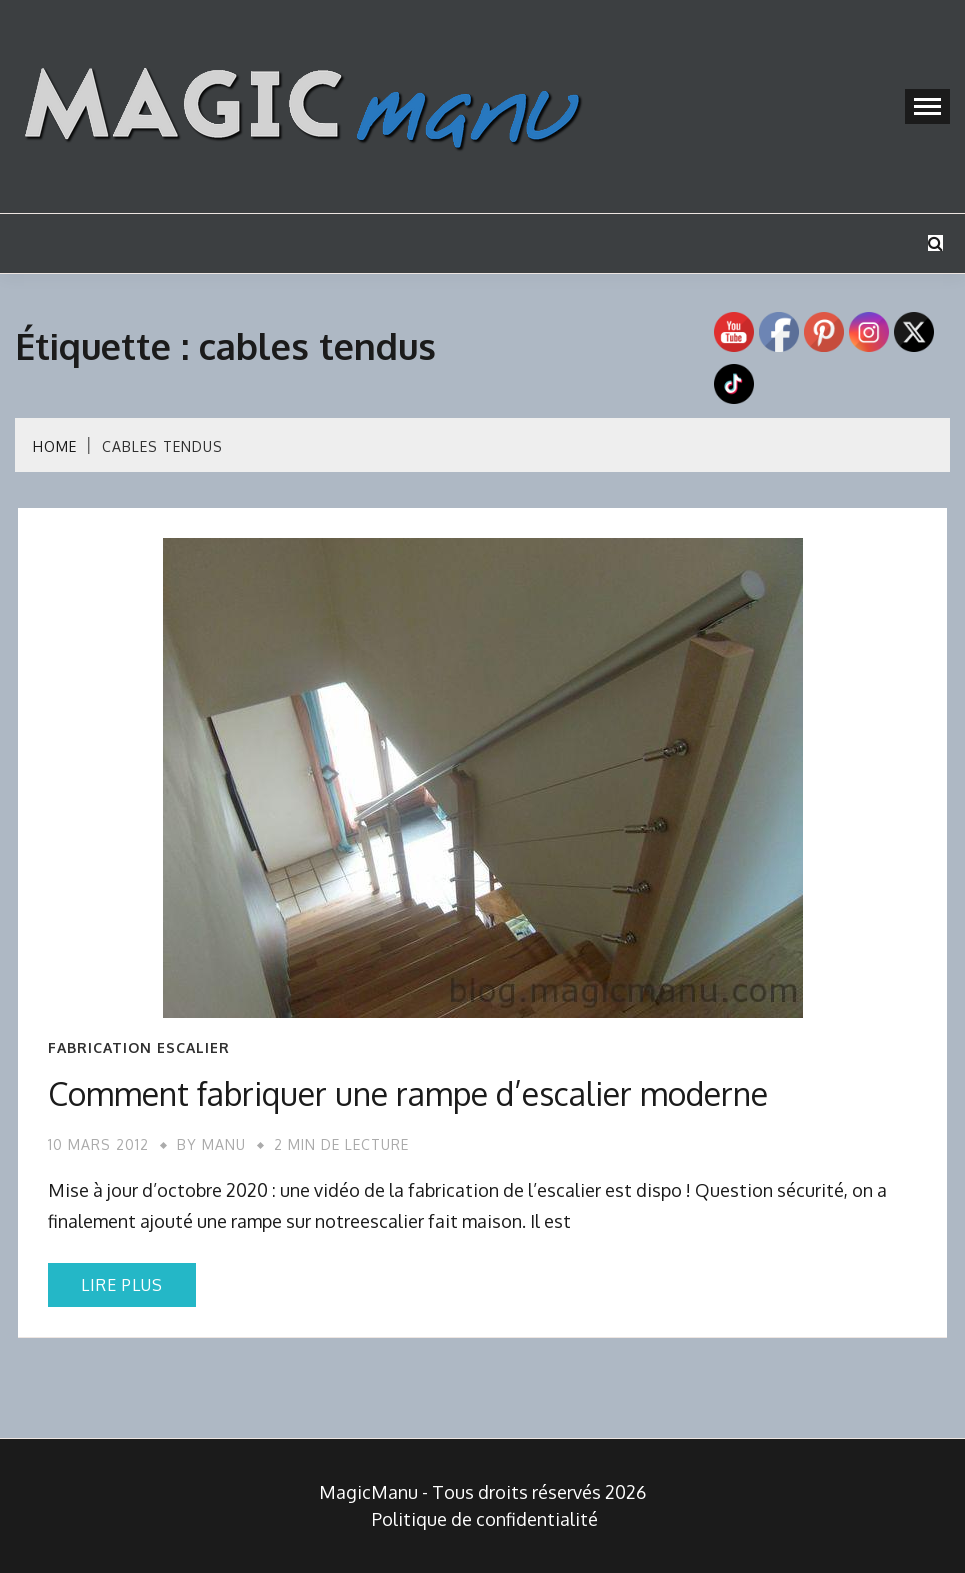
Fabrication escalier (139, 1048)
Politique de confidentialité (485, 1519)
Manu (224, 1144)
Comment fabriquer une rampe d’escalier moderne (408, 1093)
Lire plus (122, 1285)
